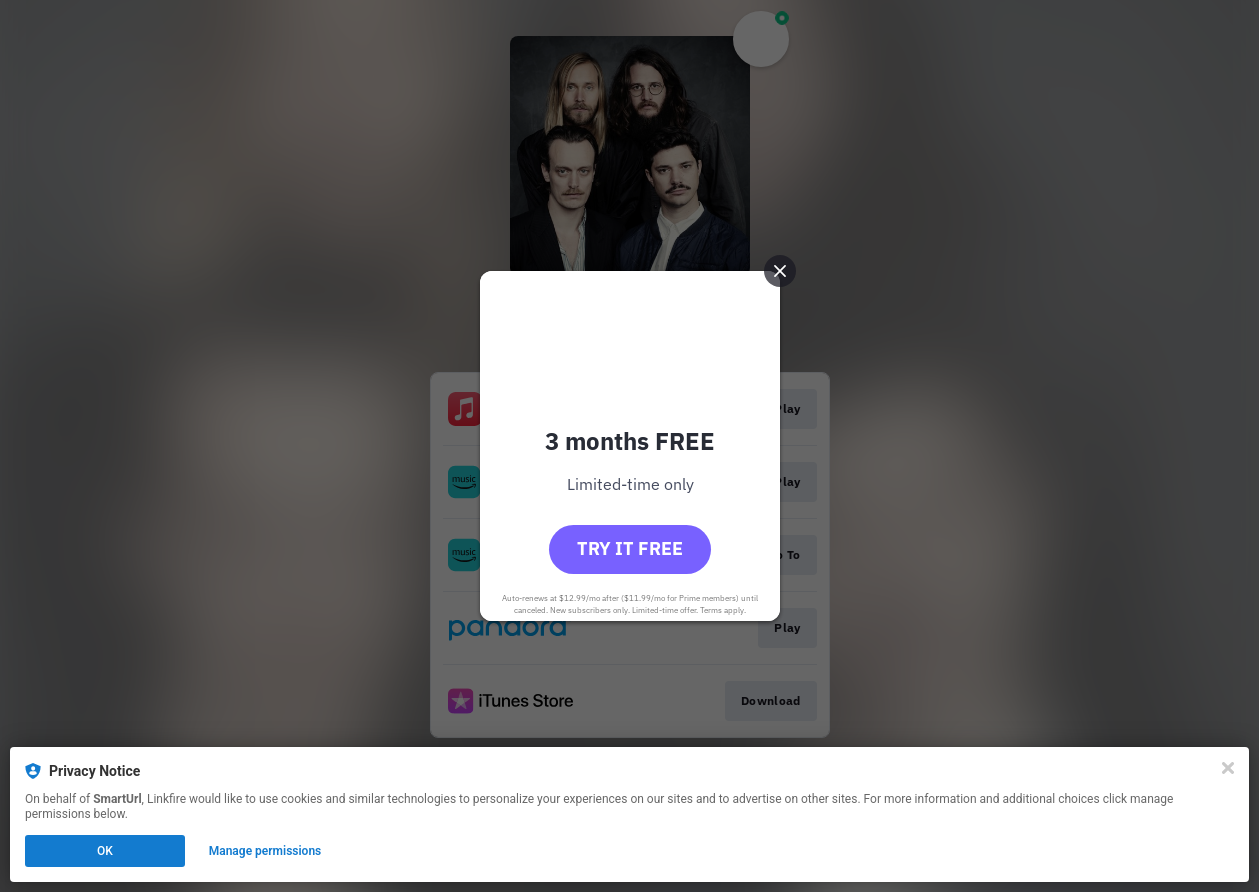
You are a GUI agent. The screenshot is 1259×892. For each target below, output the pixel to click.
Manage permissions (265, 851)
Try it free (630, 548)
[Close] (1228, 768)
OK (105, 851)
